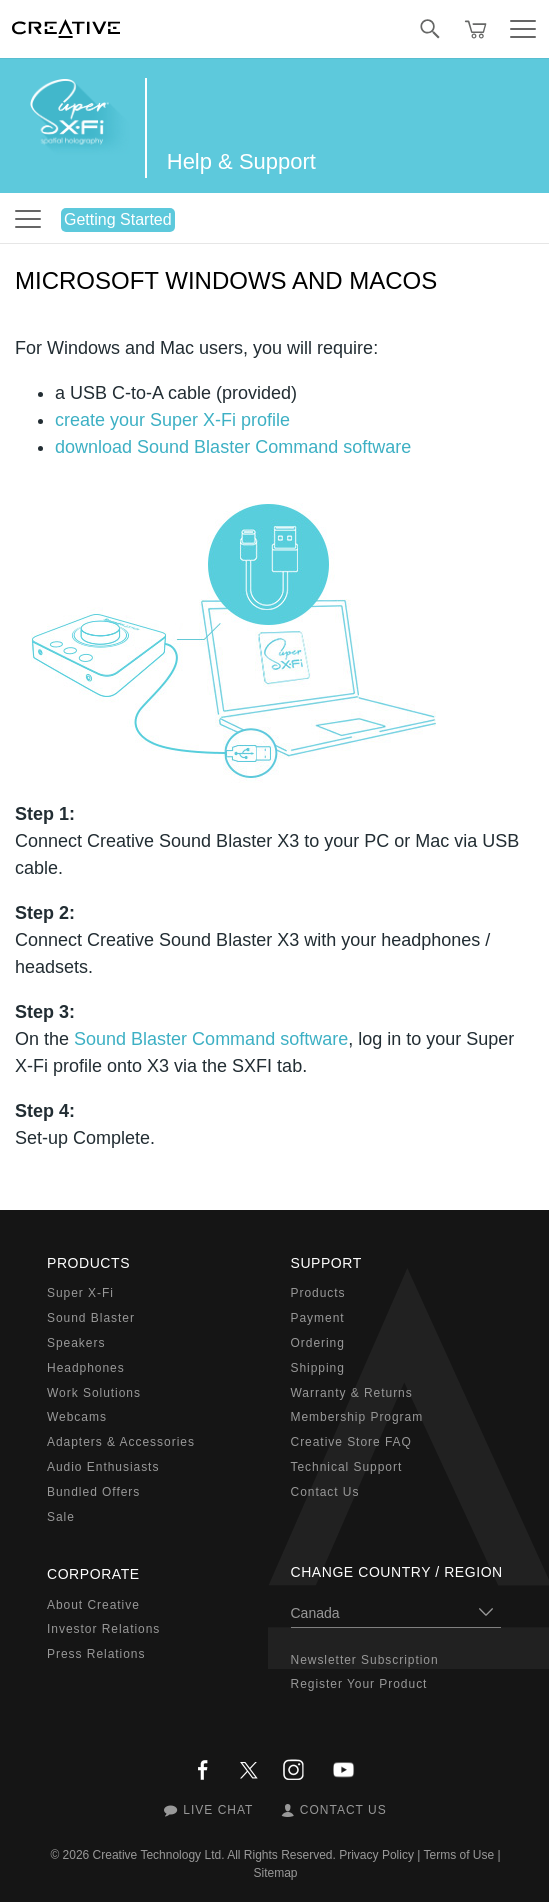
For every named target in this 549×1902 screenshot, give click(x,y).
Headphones (86, 1368)
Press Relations (96, 1654)
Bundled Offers (93, 1492)
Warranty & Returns (352, 1393)
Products (318, 1293)
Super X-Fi (80, 1293)
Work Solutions (94, 1393)
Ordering (318, 1343)
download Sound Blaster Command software (233, 447)
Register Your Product (359, 1684)
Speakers (76, 1343)
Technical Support (347, 1467)
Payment (318, 1318)
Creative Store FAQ (351, 1442)
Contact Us (325, 1492)
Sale (61, 1517)
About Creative (93, 1605)
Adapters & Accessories (121, 1442)
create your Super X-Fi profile (172, 420)
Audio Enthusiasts (103, 1467)
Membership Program (357, 1417)
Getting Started (118, 219)
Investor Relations (103, 1629)
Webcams (77, 1417)
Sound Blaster (91, 1318)
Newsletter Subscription (365, 1660)
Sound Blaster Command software (211, 1039)
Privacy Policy (376, 1855)
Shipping (318, 1368)
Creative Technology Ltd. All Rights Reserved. (214, 1855)
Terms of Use (458, 1855)
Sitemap (275, 1873)
